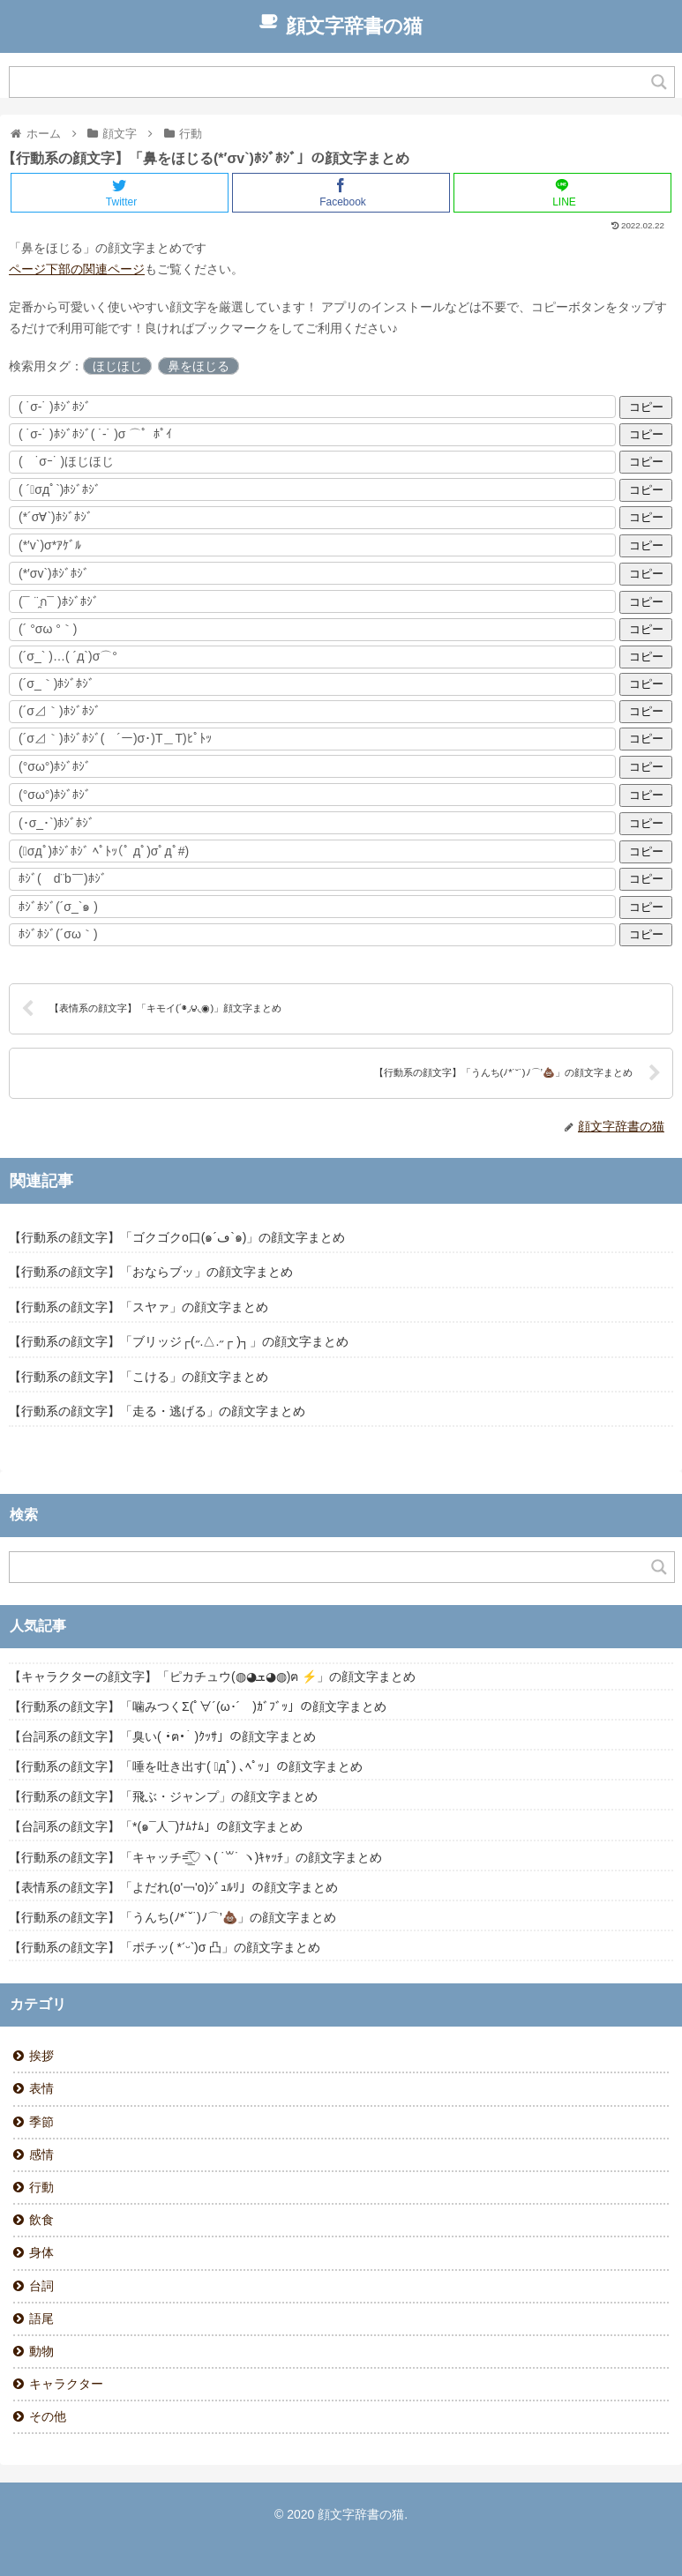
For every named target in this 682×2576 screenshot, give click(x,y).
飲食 (41, 2220)
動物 (41, 2351)
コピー (646, 407)
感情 (41, 2154)
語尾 (41, 2318)
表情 (41, 2088)
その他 (47, 2416)
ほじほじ (117, 366)
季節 (41, 2122)
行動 (41, 2187)
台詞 (41, 2286)
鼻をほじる (198, 366)
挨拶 (41, 2056)
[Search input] (331, 82)
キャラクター (66, 2384)
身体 (41, 2252)
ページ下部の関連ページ (77, 269)
